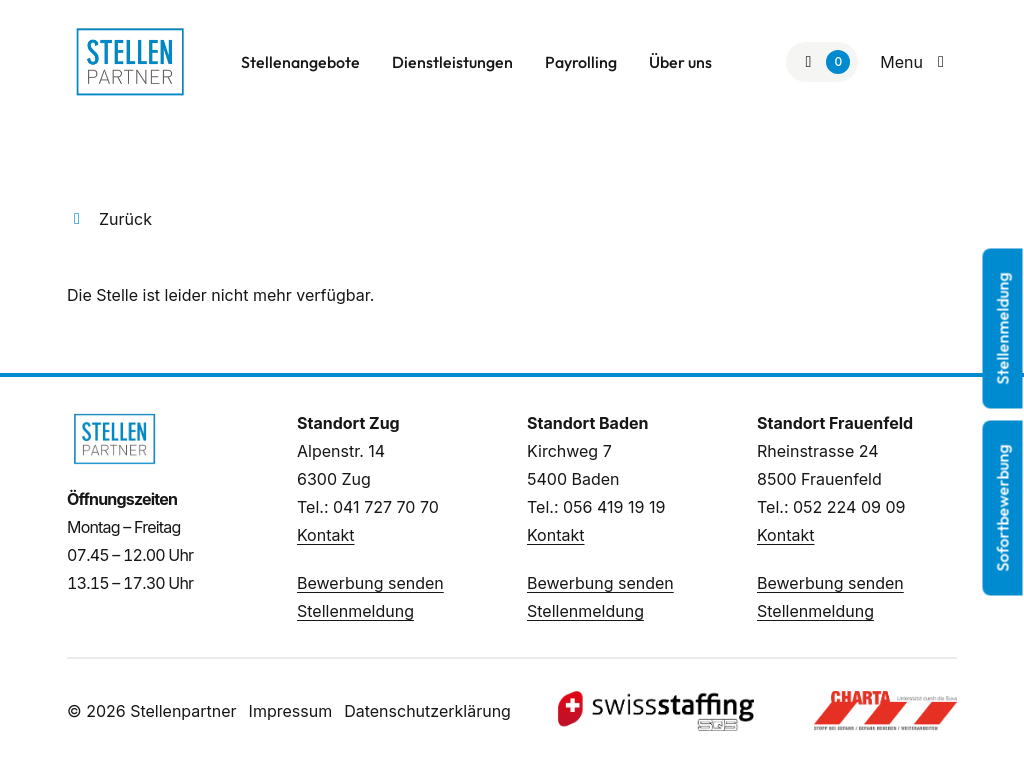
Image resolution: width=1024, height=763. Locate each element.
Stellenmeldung (355, 611)
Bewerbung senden (370, 583)
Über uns (680, 62)
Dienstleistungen (452, 62)
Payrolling (581, 62)
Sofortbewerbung (1003, 507)
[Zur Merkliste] (822, 62)
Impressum (291, 711)
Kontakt (325, 535)
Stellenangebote (300, 62)
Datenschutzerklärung (427, 711)
